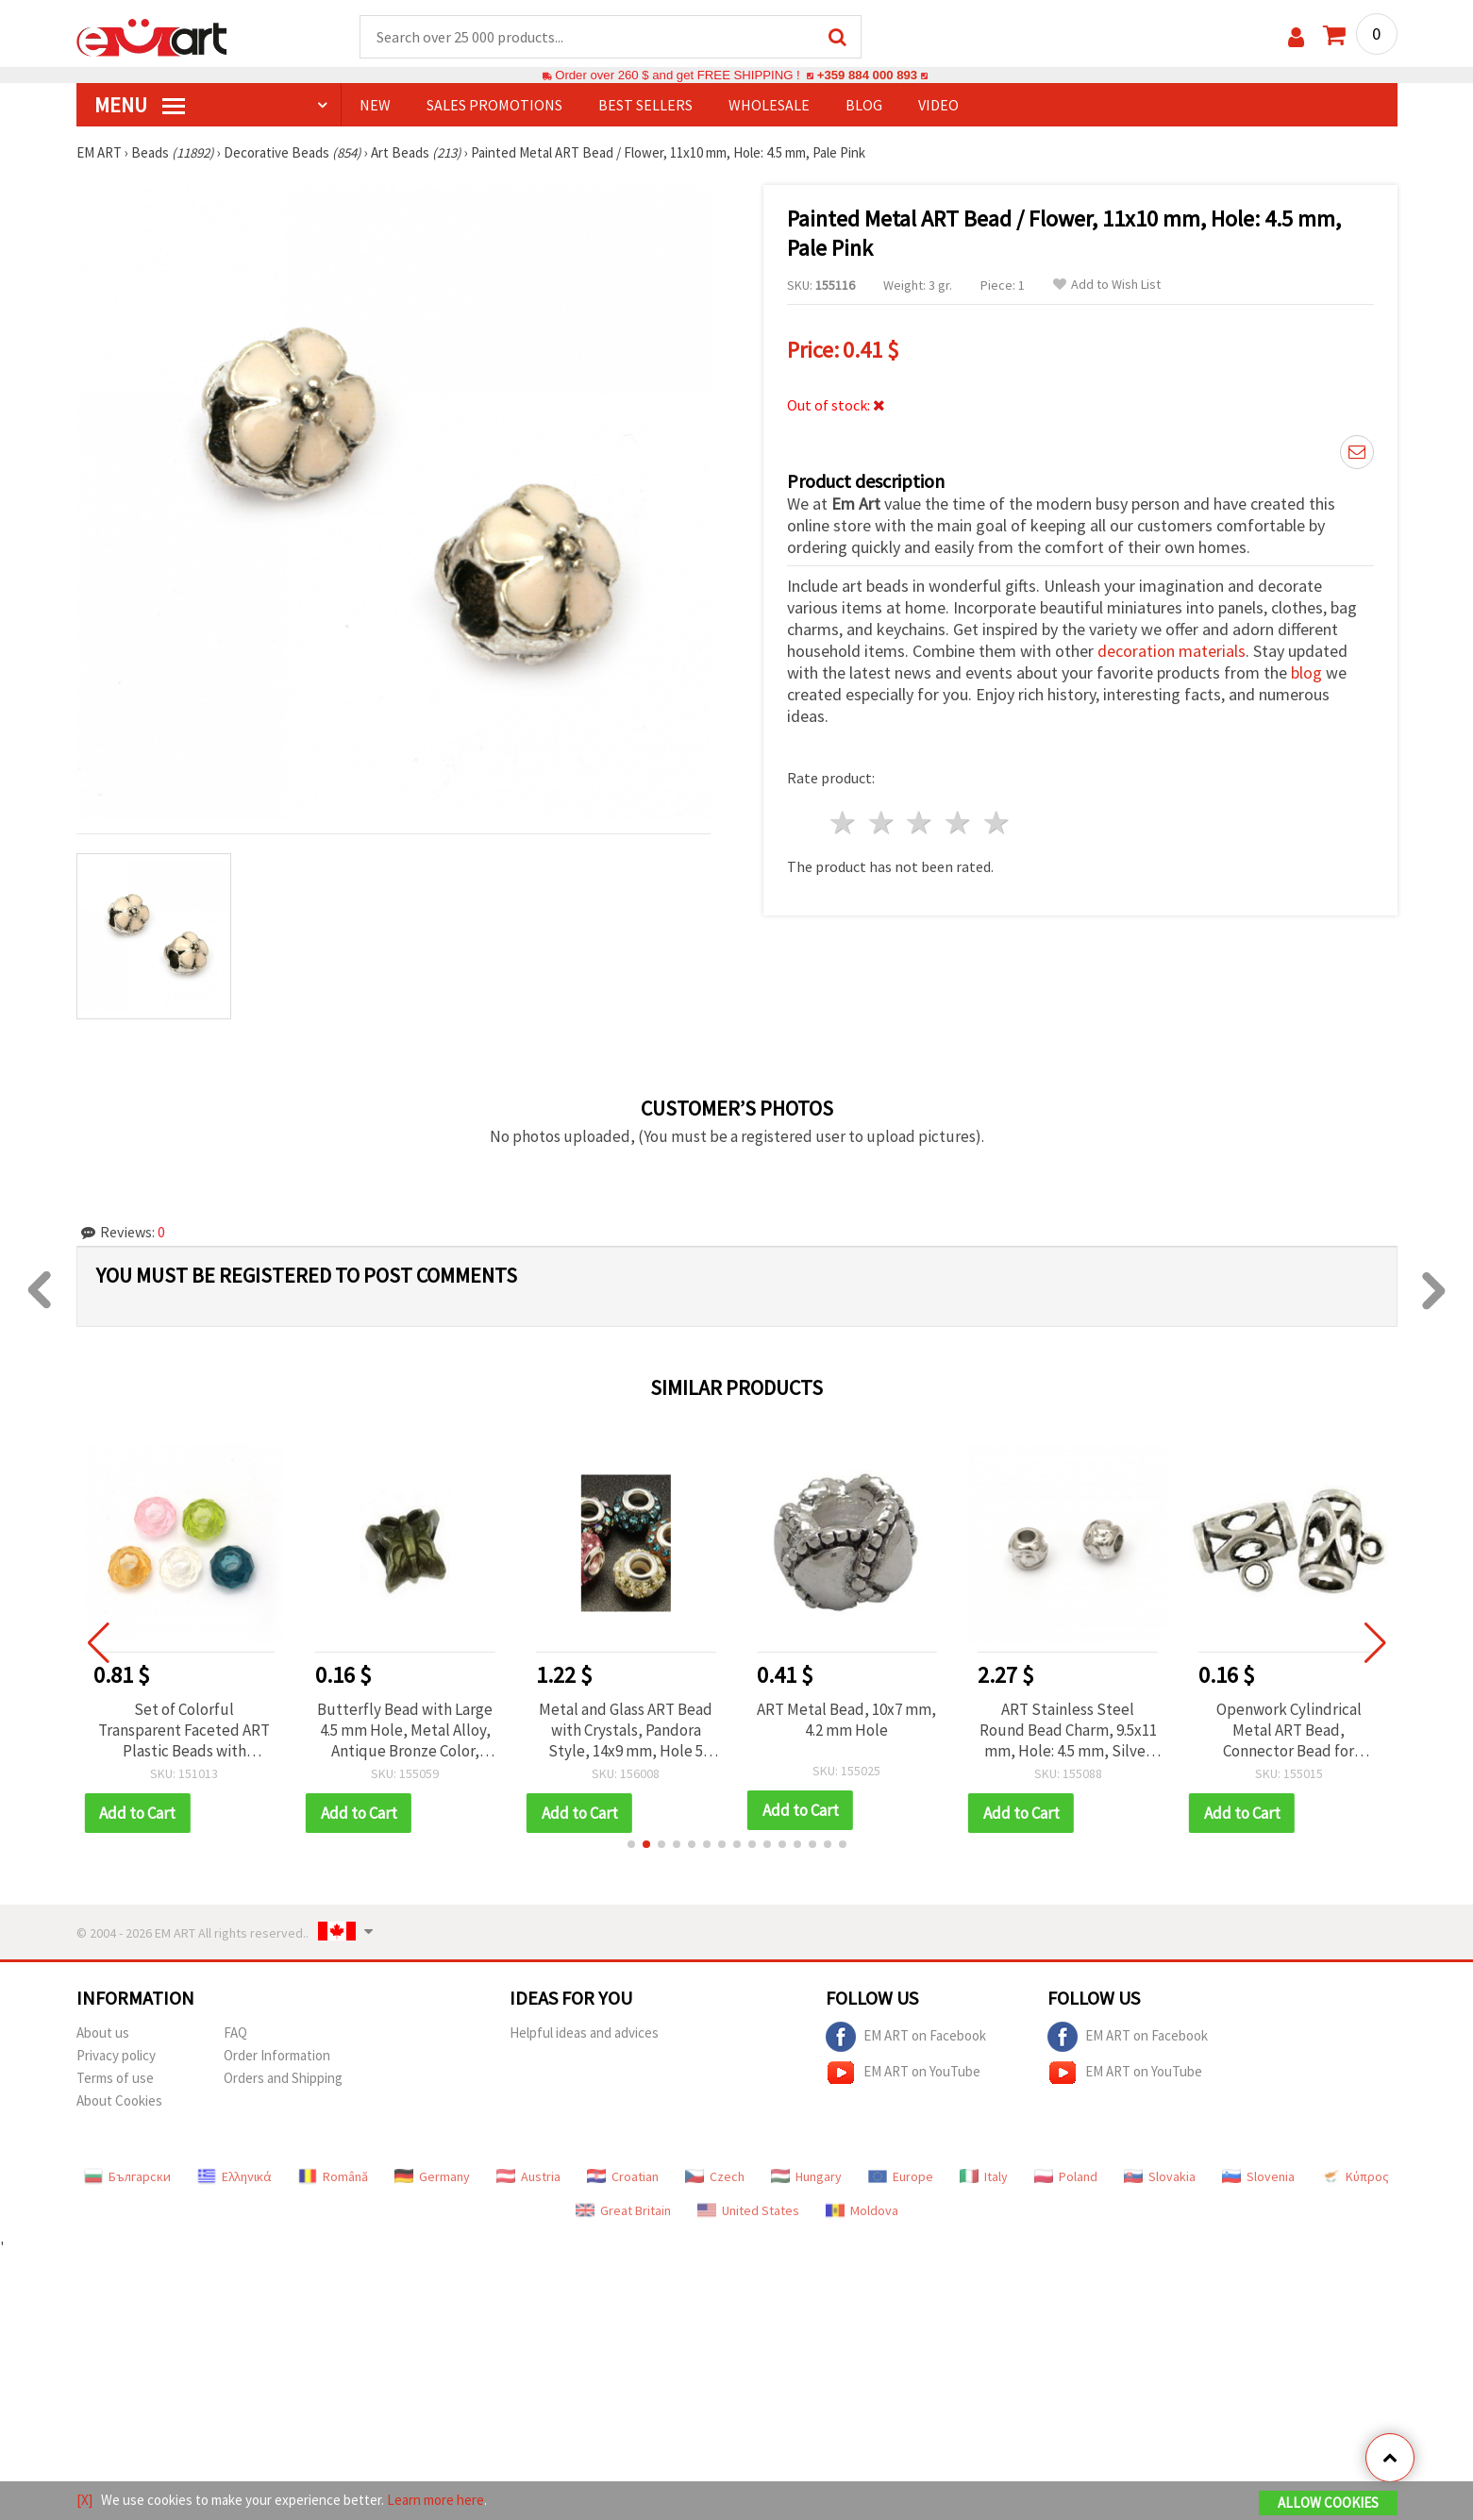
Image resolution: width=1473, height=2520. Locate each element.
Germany (432, 2176)
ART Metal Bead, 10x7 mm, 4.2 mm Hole (846, 1719)
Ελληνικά (234, 2176)
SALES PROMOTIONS (494, 104)
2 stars (881, 822)
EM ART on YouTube (903, 2073)
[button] (631, 1844)
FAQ (235, 2032)
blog (1306, 672)
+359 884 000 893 (867, 75)
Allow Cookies (1328, 2503)
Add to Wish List (1107, 284)
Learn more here (435, 2500)
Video (938, 104)
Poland (1065, 2176)
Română (333, 2176)
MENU (139, 105)
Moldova (862, 2210)
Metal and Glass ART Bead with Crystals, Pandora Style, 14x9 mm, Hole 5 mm (625, 1730)
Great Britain (623, 2210)
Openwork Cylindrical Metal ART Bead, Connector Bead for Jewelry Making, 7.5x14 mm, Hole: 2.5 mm (1289, 1730)
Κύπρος (1355, 2176)
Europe (900, 2176)
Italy (984, 2176)
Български (127, 2176)
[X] (84, 2500)
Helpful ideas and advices (584, 2032)
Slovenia (1258, 2176)
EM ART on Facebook (906, 2037)
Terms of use (115, 2078)
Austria (528, 2176)
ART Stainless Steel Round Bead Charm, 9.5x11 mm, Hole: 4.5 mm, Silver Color (1068, 1730)
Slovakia (1160, 2176)
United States (748, 2210)
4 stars (959, 822)
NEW (375, 104)
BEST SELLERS (645, 104)
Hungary (806, 2176)
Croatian (623, 2176)
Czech (715, 2176)
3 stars (920, 822)
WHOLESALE (769, 104)
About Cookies (119, 2100)
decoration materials (1171, 651)
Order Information (277, 2055)
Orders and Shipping (283, 2078)
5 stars (998, 822)
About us (102, 2032)
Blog (863, 104)
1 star (844, 822)
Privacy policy (116, 2055)
